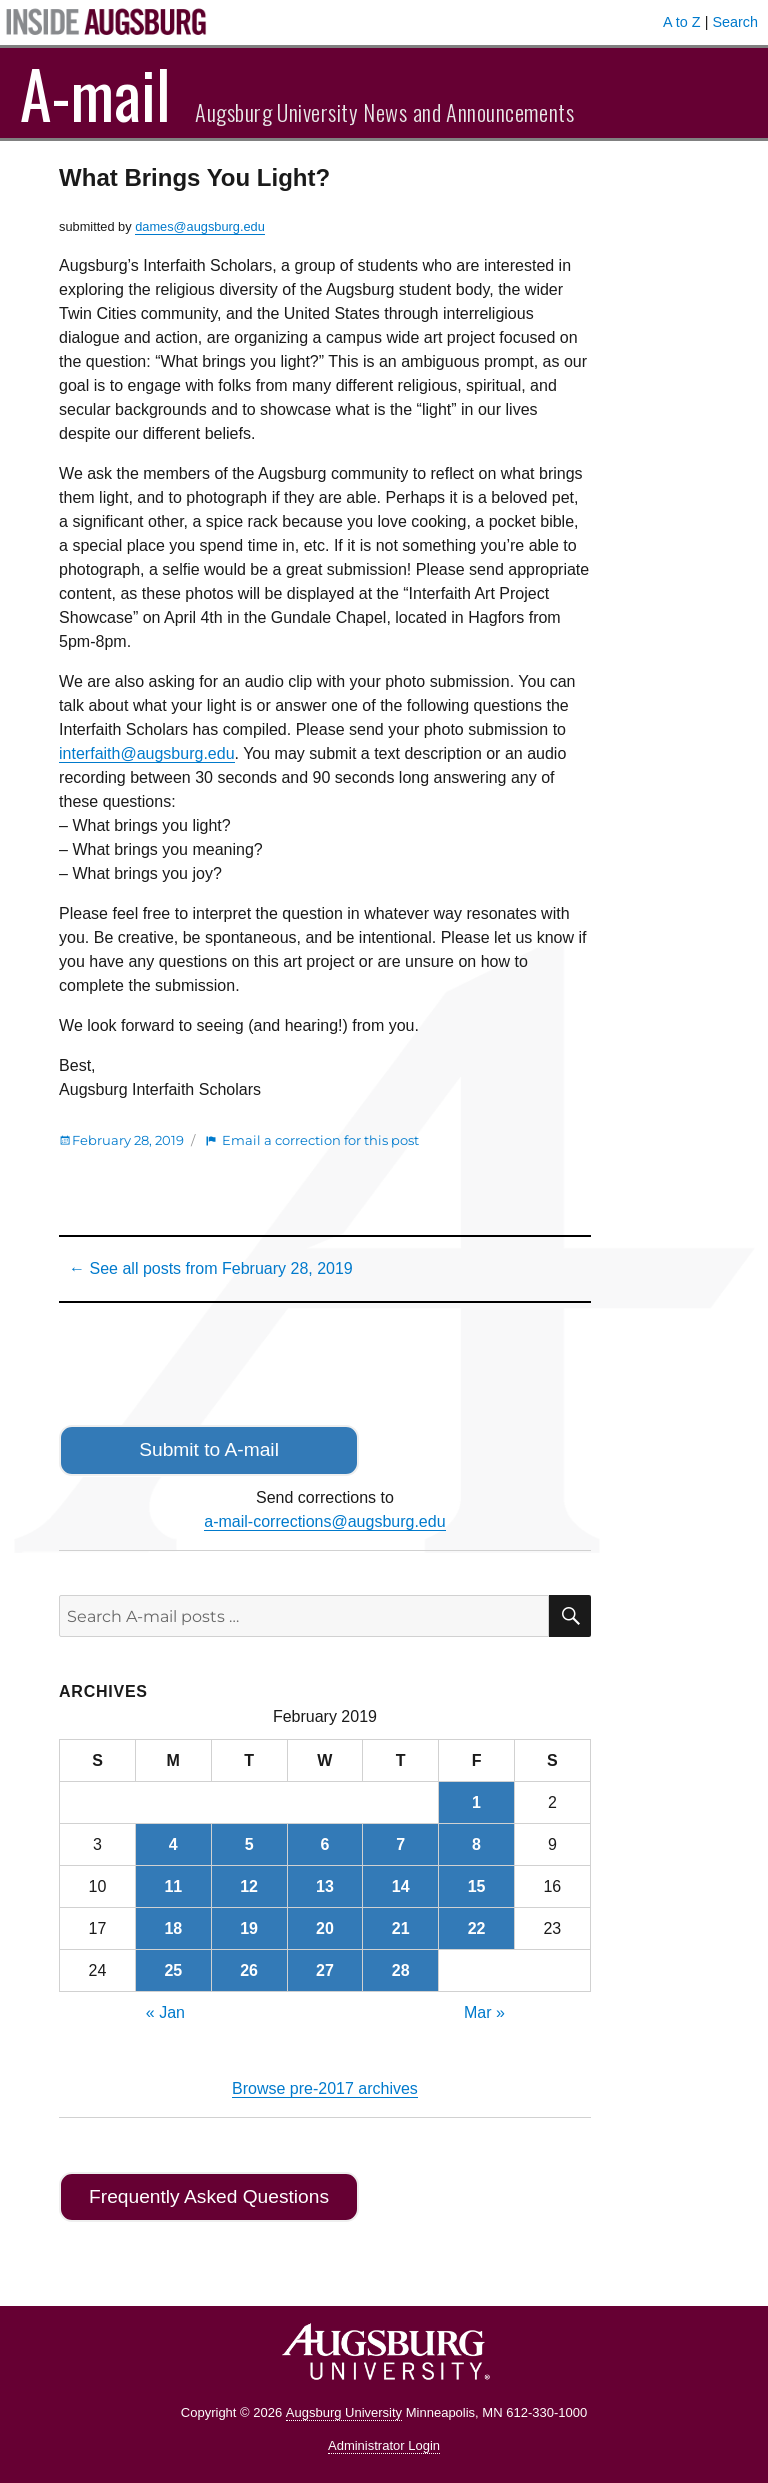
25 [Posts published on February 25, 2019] (173, 1970)
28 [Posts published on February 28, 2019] (401, 1970)
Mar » (484, 2012)
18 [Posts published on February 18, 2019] (173, 1928)
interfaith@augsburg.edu (146, 753)
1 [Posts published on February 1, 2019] (476, 1802)
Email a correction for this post (320, 1140)
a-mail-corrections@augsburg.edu (324, 1521)
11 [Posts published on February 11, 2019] (173, 1886)
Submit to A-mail (209, 1449)
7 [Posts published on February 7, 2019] (400, 1844)
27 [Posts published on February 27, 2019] (325, 1970)
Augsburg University (344, 2412)
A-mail (95, 93)
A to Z (682, 22)
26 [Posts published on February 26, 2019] (249, 1970)
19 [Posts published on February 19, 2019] (249, 1928)
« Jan (165, 2012)
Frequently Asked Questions (209, 2196)
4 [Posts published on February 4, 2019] (173, 1844)
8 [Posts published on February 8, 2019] (476, 1844)
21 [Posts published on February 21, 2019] (401, 1928)
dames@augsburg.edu (200, 226)
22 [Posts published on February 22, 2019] (477, 1928)
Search (735, 22)
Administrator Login (384, 2445)
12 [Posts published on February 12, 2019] (249, 1886)
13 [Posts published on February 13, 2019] (325, 1886)
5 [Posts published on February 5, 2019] (249, 1844)
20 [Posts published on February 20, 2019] (325, 1928)
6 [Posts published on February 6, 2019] (324, 1844)
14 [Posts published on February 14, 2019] (401, 1886)
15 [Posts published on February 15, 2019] (477, 1886)
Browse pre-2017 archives (325, 2088)
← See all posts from (211, 1268)
